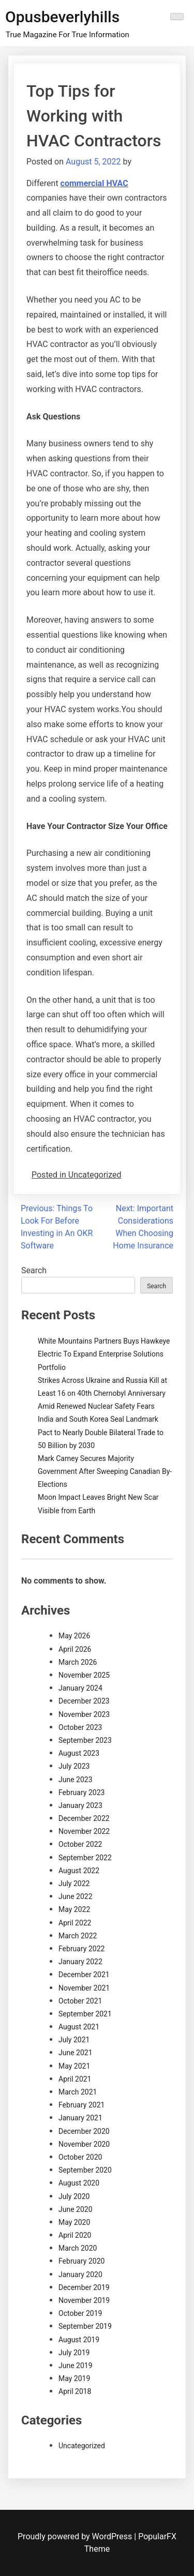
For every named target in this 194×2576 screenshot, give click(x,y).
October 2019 (80, 2313)
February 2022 (81, 1949)
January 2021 (80, 2118)
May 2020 (74, 2222)
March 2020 (77, 2248)
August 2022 (78, 1870)
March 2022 (77, 1936)
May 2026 (74, 1636)
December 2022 (84, 1818)
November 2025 (84, 1675)
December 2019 (84, 2287)
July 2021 (73, 2040)
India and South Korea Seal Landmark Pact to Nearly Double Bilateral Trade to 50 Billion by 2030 (100, 1432)
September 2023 (85, 1740)
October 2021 (80, 2001)
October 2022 (80, 1844)
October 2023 (80, 1727)
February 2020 (81, 2261)
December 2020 (84, 2131)
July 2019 (73, 2352)
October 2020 (80, 2157)
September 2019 (85, 2326)
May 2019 (74, 2378)
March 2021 (77, 2092)
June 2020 (75, 2209)
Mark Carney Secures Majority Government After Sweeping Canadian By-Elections (105, 1471)
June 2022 (75, 1896)
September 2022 (85, 1858)
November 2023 (84, 1714)
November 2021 (84, 1988)
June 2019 (75, 2365)
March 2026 (77, 1662)
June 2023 (75, 1779)
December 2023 (84, 1701)
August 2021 (78, 2027)
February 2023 (81, 1792)
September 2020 (85, 2170)
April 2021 (75, 2079)
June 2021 (75, 2052)
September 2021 (85, 2014)
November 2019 (84, 2300)
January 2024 (80, 1688)
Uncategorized (81, 2446)
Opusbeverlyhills (62, 17)
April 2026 (75, 1649)
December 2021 (84, 1974)
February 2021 (81, 2105)
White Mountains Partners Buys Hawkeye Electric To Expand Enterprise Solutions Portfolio (104, 1354)
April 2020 (75, 2235)
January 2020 (80, 2274)
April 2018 (75, 2391)
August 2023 (78, 1753)
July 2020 (73, 2196)
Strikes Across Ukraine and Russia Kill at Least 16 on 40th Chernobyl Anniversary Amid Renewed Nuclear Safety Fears (102, 1393)
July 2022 (73, 1883)
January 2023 (80, 1805)
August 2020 (78, 2183)
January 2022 (80, 1961)
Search (34, 1270)
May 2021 (74, 2066)
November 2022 (84, 1831)
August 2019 (78, 2340)
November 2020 (84, 2144)
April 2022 (75, 1923)
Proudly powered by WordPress (76, 2536)
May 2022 (74, 1909)
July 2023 (73, 1766)
